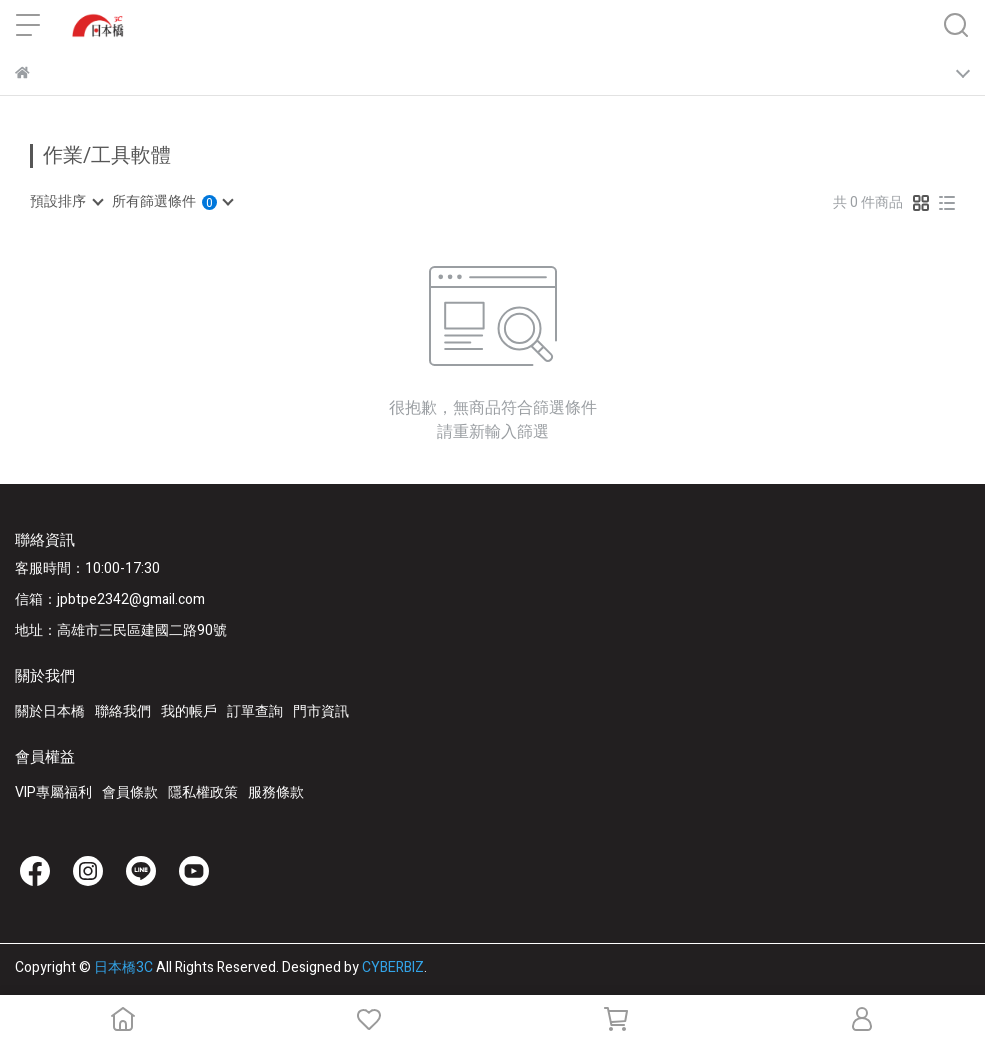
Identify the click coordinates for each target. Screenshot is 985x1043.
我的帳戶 (189, 711)
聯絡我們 (123, 711)
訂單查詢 (255, 711)
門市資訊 (321, 711)
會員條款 (130, 792)
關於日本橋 (50, 711)
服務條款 (276, 792)
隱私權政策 (203, 792)
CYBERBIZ (393, 967)
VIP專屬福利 (53, 792)
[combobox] (66, 202)
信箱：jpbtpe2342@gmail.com (110, 599)
